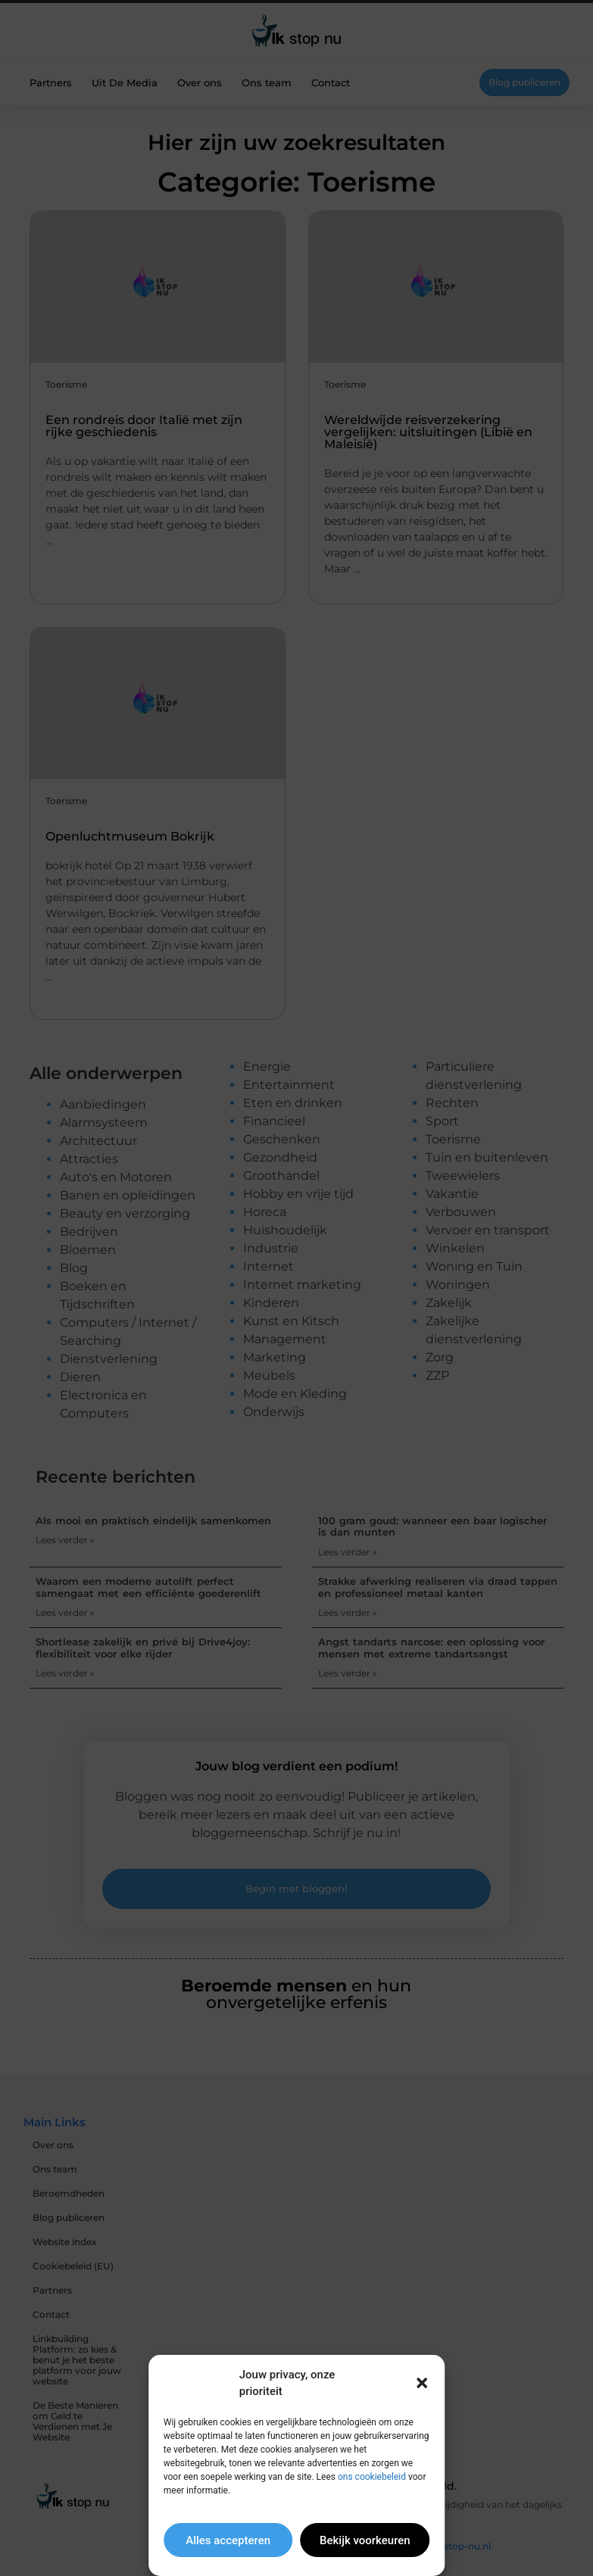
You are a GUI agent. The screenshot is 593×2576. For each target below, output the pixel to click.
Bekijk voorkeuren (365, 2540)
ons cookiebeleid (372, 2477)
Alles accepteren (228, 2540)
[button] (421, 2382)
